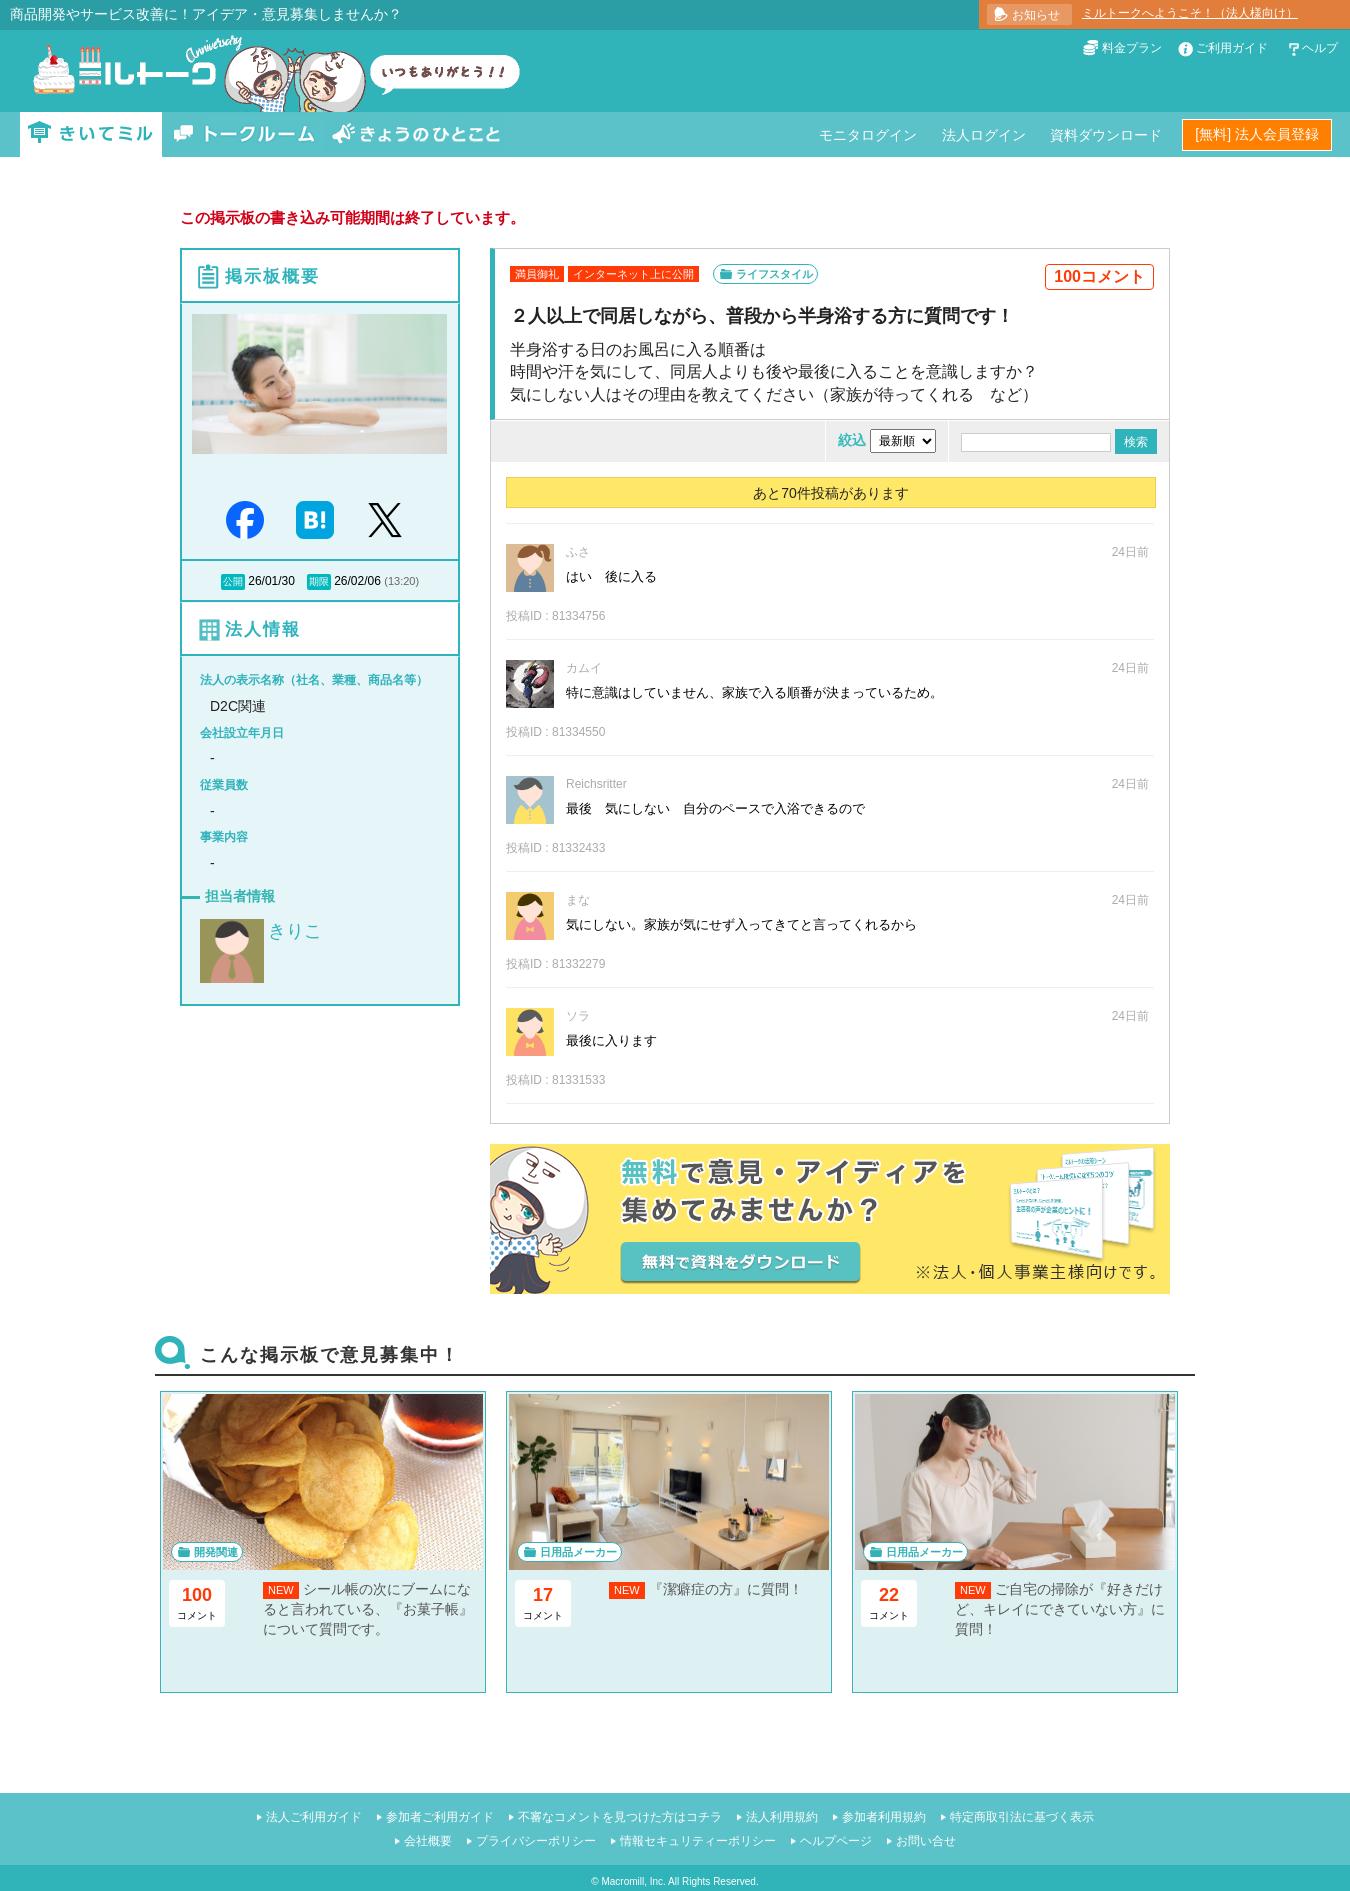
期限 (319, 581)
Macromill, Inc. (633, 1881)
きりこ (295, 931)
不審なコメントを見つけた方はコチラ (620, 1817)
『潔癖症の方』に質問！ (726, 1589)
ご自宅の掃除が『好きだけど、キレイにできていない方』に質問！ (1060, 1608)
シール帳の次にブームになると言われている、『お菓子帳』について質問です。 (368, 1608)
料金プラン (1132, 48)
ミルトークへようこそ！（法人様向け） (1190, 13)
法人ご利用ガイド (314, 1817)
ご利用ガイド (1232, 48)
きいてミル (91, 134)
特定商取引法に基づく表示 (1022, 1817)
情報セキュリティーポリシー (698, 1841)
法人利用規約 (782, 1817)
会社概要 (428, 1841)
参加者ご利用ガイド (440, 1817)
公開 (233, 581)
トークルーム (244, 134)
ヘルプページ (836, 1841)
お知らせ (1036, 15)
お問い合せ (926, 1841)
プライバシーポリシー (536, 1841)
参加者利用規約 (884, 1817)
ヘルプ (1320, 48)
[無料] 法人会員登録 (1257, 134)
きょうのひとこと (416, 134)
